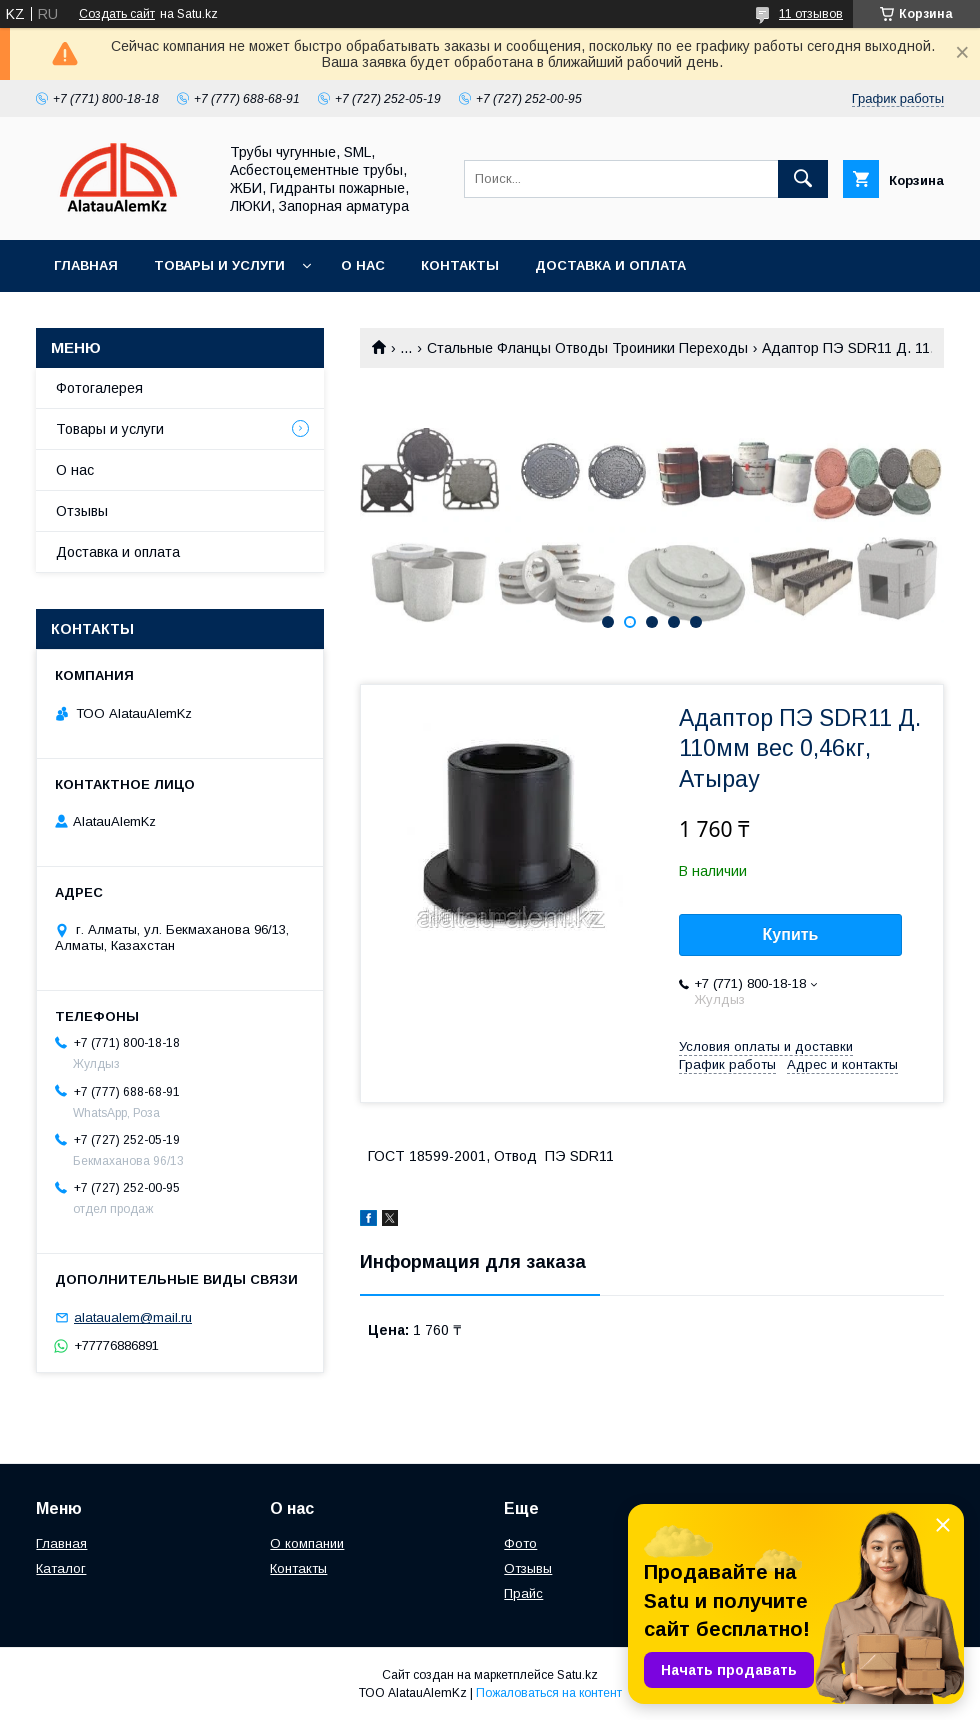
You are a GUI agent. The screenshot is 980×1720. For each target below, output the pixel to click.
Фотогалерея (99, 388)
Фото (520, 1543)
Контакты (460, 265)
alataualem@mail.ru (133, 1317)
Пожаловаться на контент (549, 1693)
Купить (791, 934)
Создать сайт (117, 14)
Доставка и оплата (610, 265)
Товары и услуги (219, 265)
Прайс (523, 1593)
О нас (363, 265)
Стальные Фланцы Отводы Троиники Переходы (587, 348)
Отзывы (82, 511)
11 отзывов (811, 14)
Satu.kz (577, 1675)
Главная (86, 265)
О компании (307, 1543)
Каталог (61, 1568)
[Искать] (803, 179)
